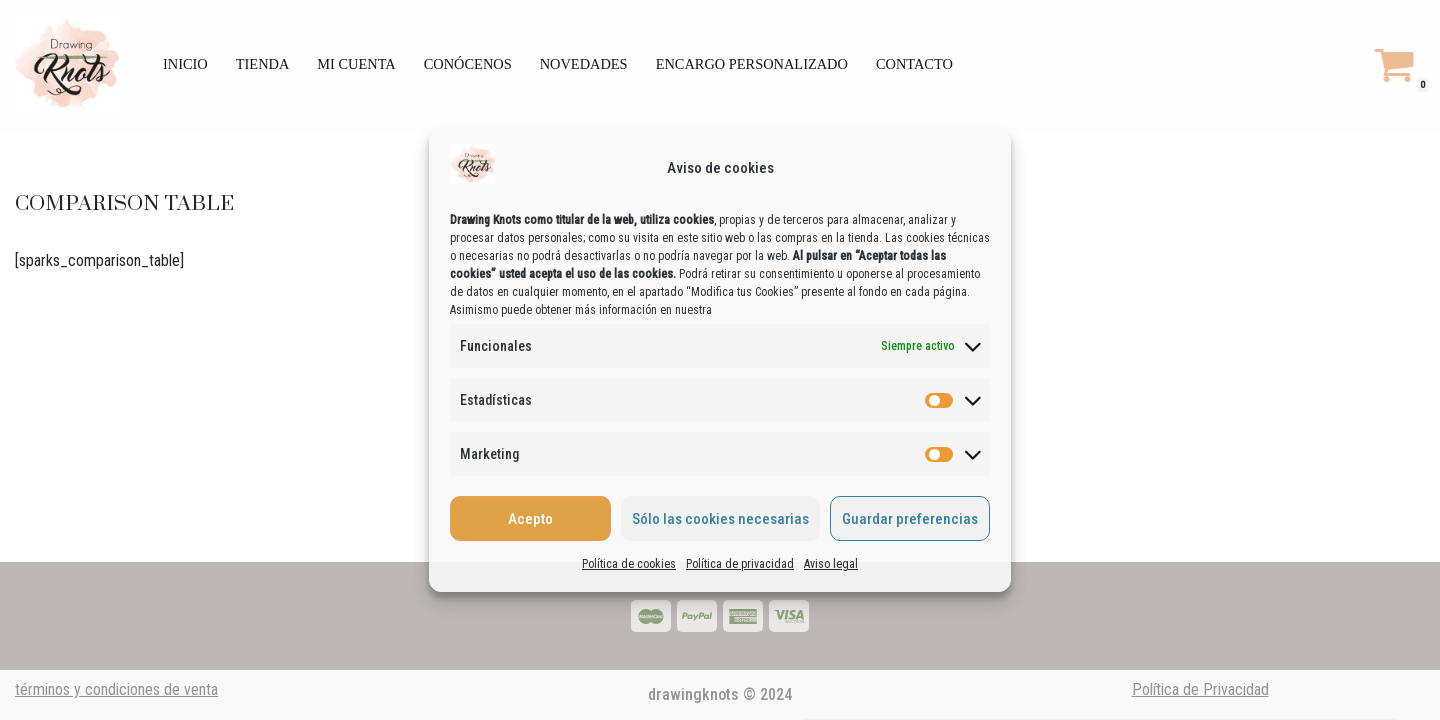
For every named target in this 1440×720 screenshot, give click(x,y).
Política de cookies (629, 564)
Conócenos (468, 64)
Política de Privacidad (1200, 689)
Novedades (584, 64)
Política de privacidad (740, 564)
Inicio (185, 64)
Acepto (530, 519)
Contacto (914, 64)
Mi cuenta (356, 64)
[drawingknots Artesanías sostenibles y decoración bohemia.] (72, 64)
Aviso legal (831, 564)
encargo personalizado (752, 64)
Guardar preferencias (910, 519)
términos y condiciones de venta (116, 689)
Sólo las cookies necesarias (720, 519)
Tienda (263, 64)
